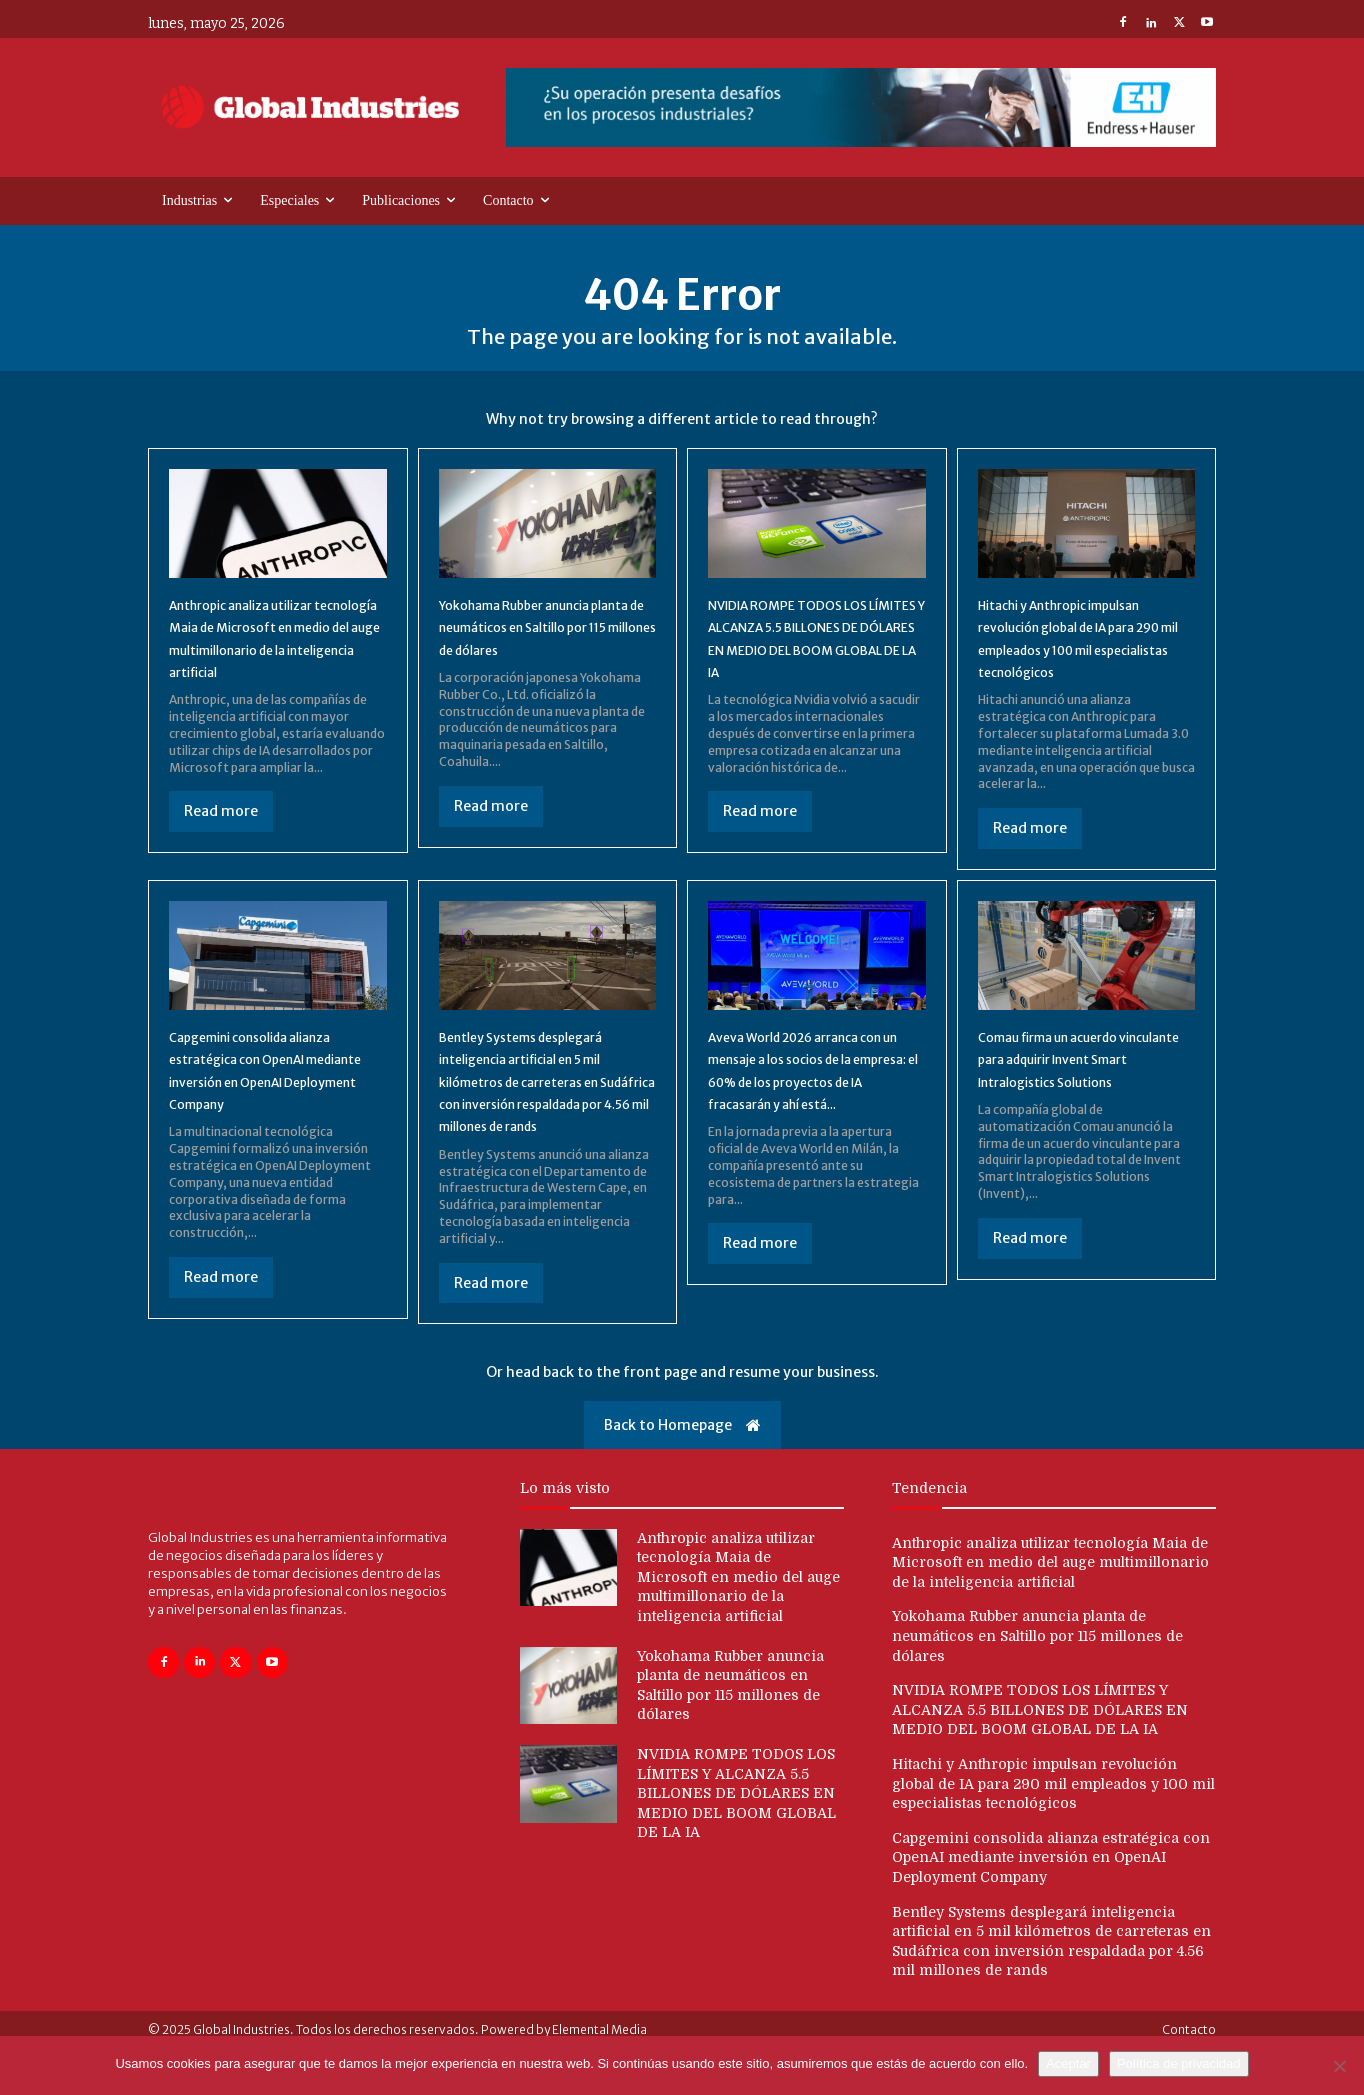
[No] (1339, 2066)
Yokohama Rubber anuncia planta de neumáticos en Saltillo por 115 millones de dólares (1037, 1682)
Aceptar (1068, 2063)
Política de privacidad (1179, 2063)
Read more (221, 852)
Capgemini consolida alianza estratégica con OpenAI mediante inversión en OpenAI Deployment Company (273, 1105)
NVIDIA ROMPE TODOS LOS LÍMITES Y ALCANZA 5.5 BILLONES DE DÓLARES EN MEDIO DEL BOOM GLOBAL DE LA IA (812, 667)
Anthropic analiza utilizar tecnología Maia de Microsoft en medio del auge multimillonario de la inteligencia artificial (276, 667)
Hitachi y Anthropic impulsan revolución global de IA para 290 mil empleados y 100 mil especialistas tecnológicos (1053, 1829)
